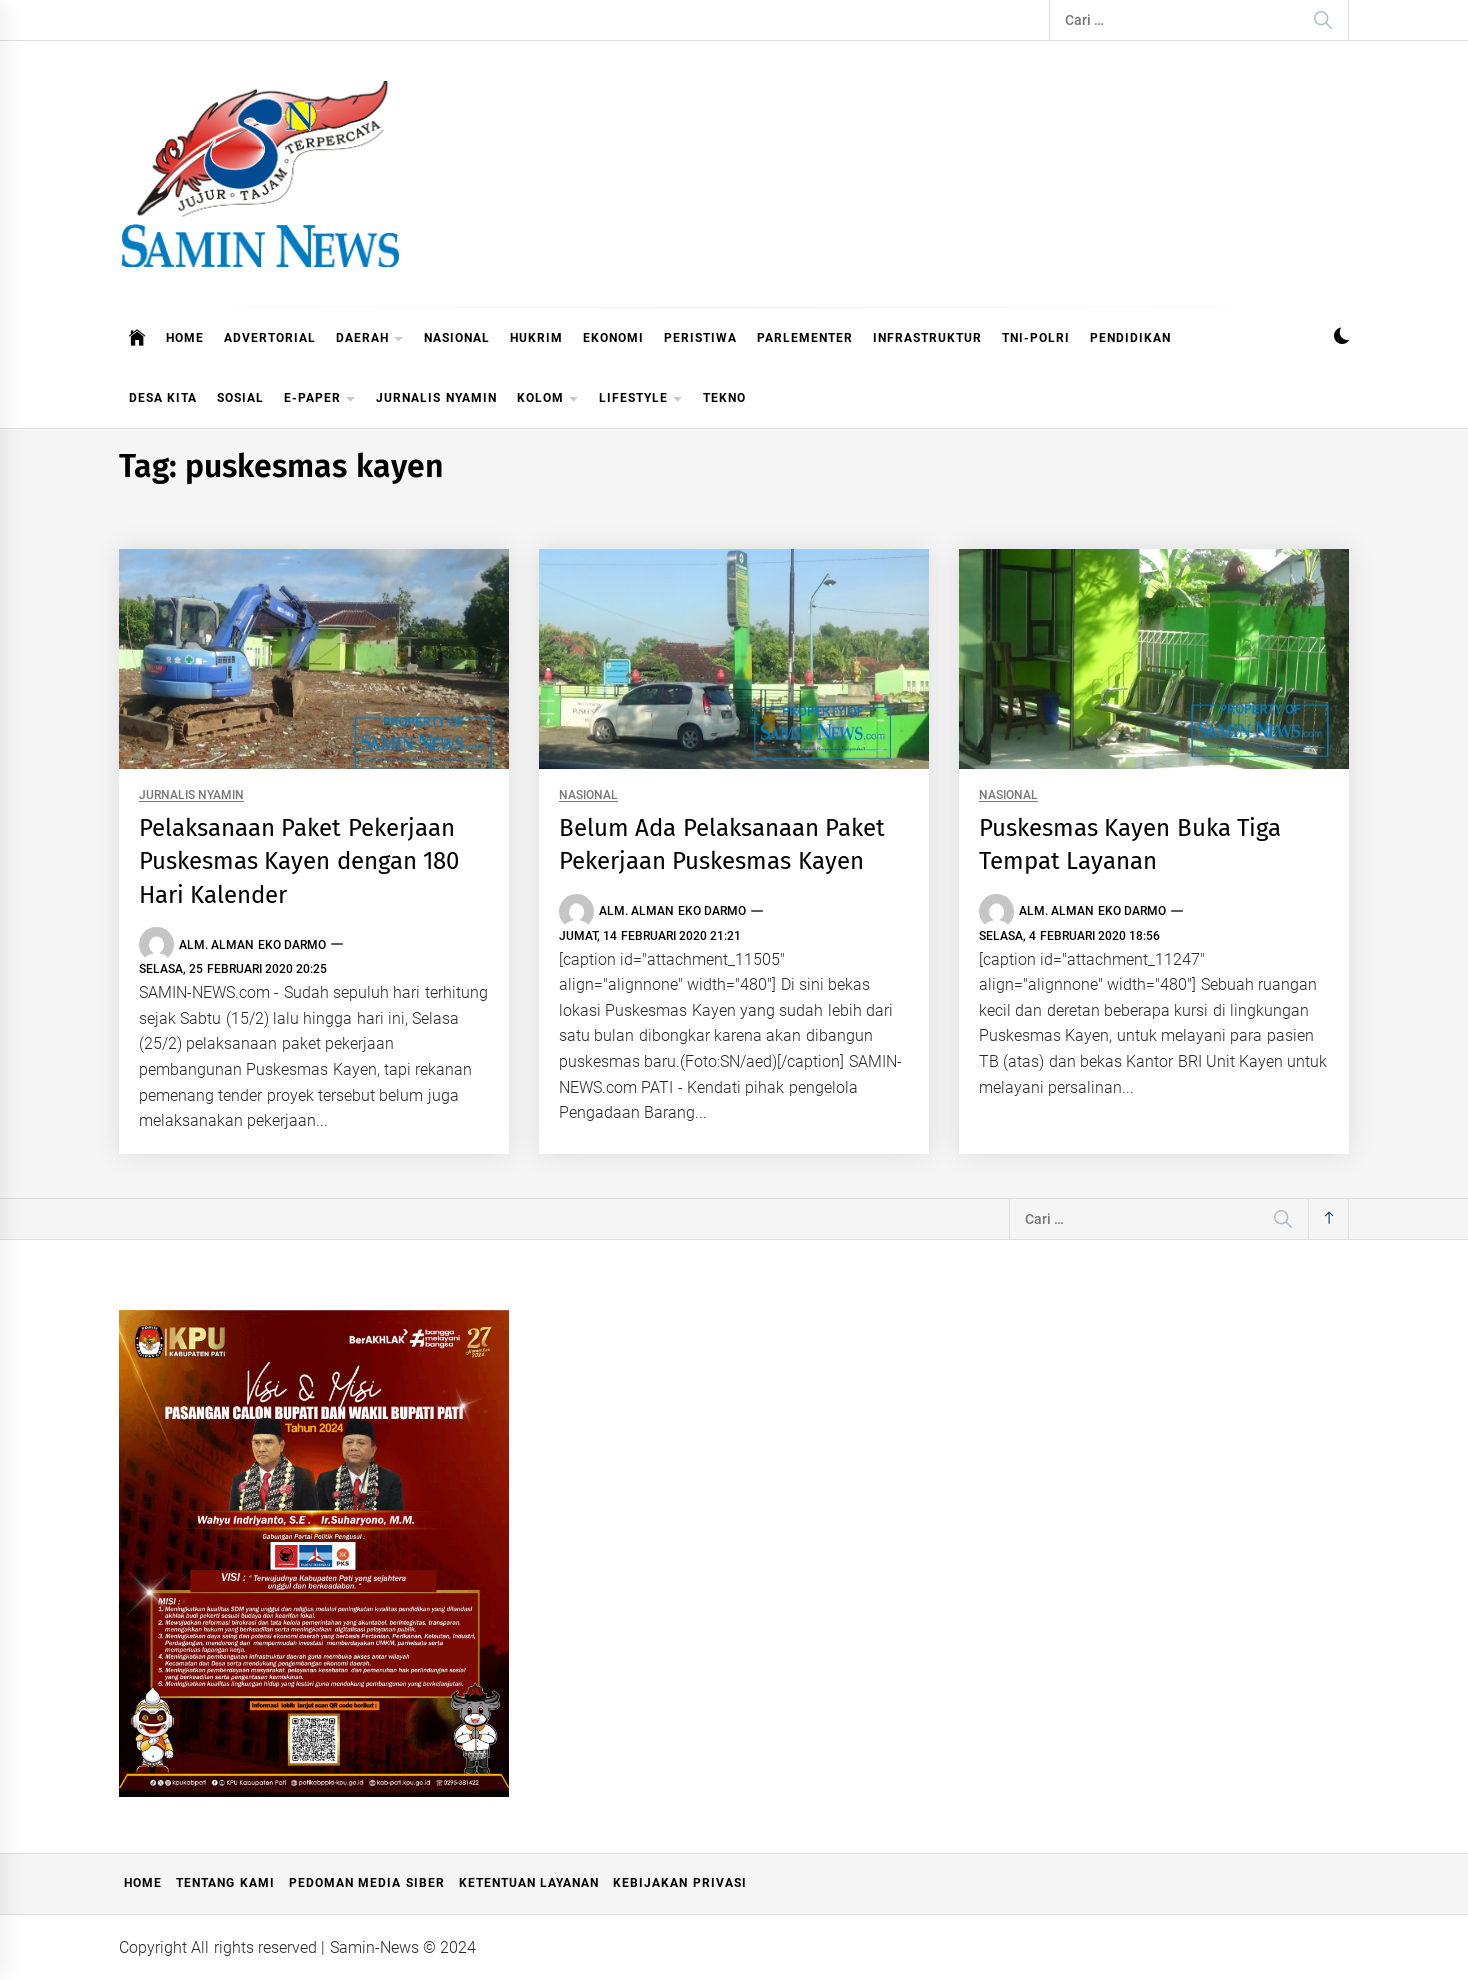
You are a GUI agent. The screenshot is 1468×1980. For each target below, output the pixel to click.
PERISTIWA (700, 338)
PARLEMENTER (805, 338)
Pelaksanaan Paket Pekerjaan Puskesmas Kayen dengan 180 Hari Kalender (299, 861)
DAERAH (370, 339)
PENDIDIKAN (1130, 338)
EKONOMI (613, 338)
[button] (1341, 338)
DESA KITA (163, 398)
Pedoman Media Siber (367, 1883)
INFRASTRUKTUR (927, 338)
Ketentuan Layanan (529, 1883)
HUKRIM (536, 338)
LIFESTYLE (641, 399)
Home (143, 1883)
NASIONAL (457, 338)
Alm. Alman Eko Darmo (252, 945)
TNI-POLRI (1036, 338)
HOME (185, 338)
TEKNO (724, 398)
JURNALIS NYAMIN (436, 398)
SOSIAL (240, 398)
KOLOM (548, 399)
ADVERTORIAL (270, 338)
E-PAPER (320, 399)
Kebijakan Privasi (679, 1883)
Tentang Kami (225, 1883)
